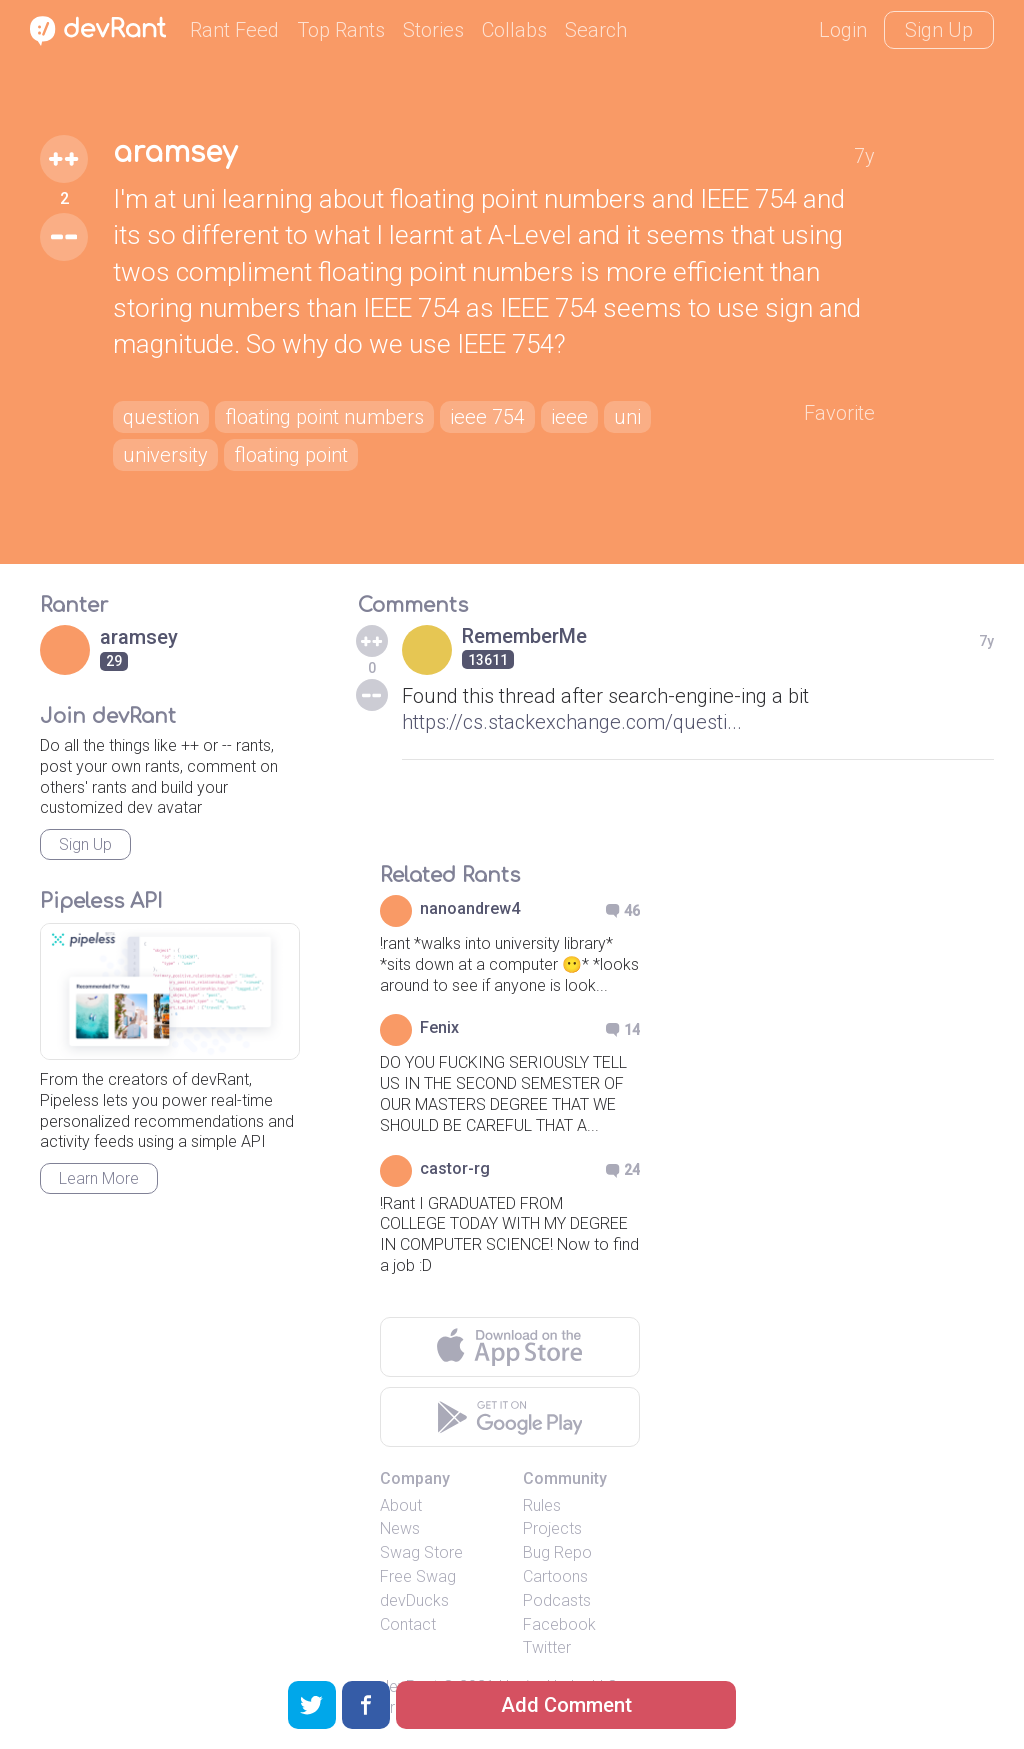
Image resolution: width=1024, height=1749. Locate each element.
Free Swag (418, 1576)
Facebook (559, 1624)
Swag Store (421, 1552)
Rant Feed (234, 30)
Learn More (99, 1178)
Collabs (514, 30)
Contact (408, 1624)
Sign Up (939, 30)
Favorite (839, 413)
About (401, 1505)
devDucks (414, 1600)
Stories (433, 30)
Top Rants (341, 30)
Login (843, 30)
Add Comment (566, 1705)
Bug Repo (557, 1552)
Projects (552, 1528)
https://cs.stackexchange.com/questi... (572, 722)
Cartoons (555, 1576)
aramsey (175, 153)
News (400, 1528)
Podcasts (557, 1600)
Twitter (547, 1647)
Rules (542, 1505)
